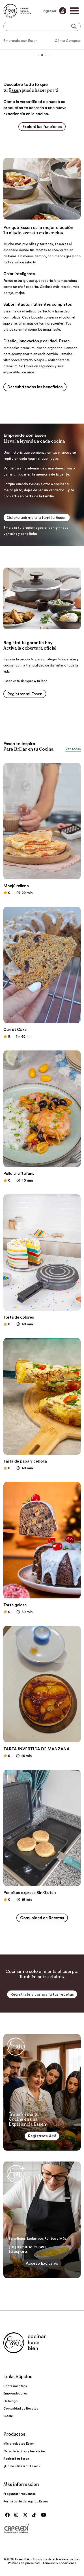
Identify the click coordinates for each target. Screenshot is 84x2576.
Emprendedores (15, 2393)
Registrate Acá (42, 2136)
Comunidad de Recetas (42, 1918)
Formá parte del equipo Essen (25, 2501)
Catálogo (10, 2401)
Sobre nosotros (15, 2386)
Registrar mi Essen (24, 694)
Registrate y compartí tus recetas (42, 1994)
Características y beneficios (24, 2451)
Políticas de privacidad (24, 2563)
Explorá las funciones (42, 127)
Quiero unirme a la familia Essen (37, 518)
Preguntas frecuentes (19, 2493)
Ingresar (54, 10)
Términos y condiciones (59, 2563)
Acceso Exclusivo (42, 2263)
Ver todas (73, 749)
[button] (34, 55)
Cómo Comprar (68, 41)
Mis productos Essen (18, 2443)
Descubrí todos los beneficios (35, 387)
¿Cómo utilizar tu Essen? (21, 2466)
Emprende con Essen (20, 41)
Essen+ (8, 2416)
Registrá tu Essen (16, 2458)
